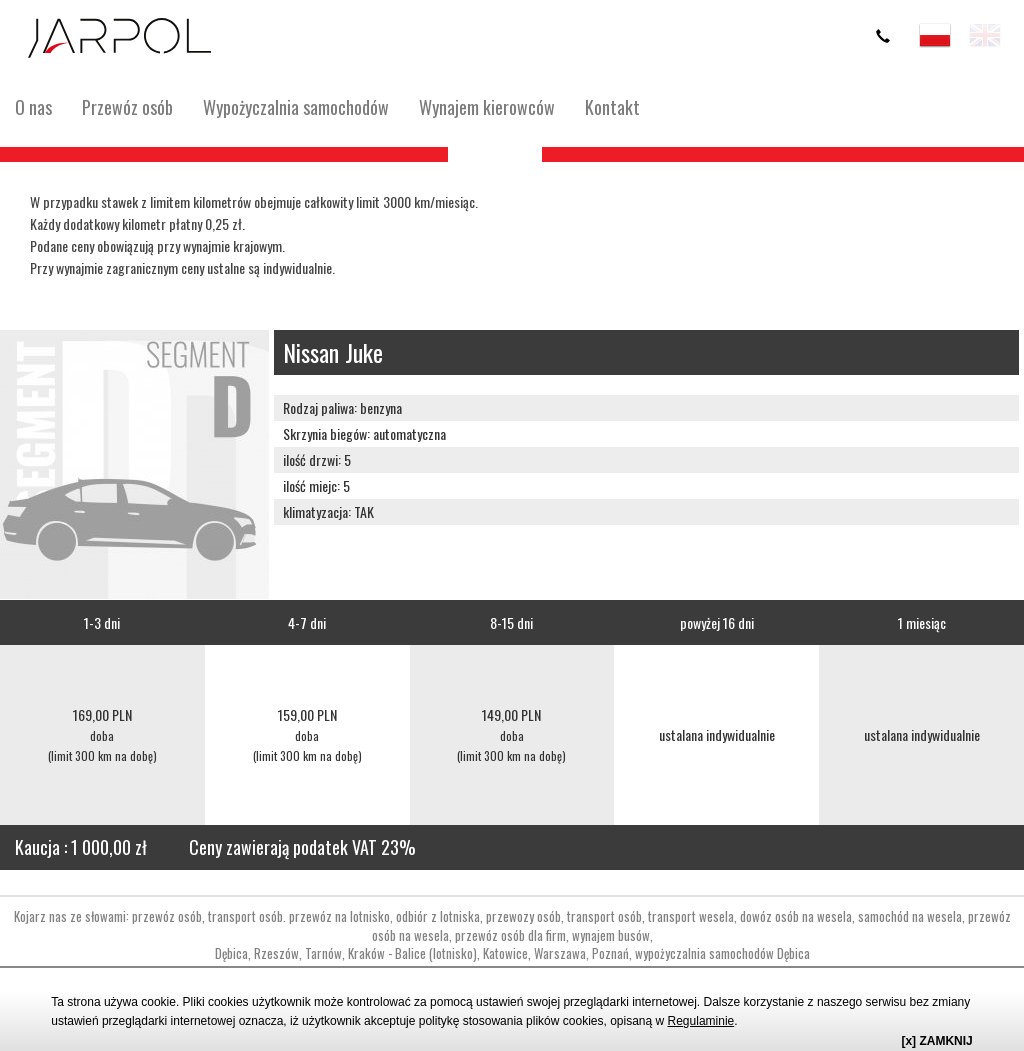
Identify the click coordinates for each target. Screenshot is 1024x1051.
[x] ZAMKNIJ (936, 1041)
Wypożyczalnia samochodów (296, 107)
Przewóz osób (127, 107)
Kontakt (612, 107)
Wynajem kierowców (487, 107)
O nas (33, 107)
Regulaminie (701, 1021)
